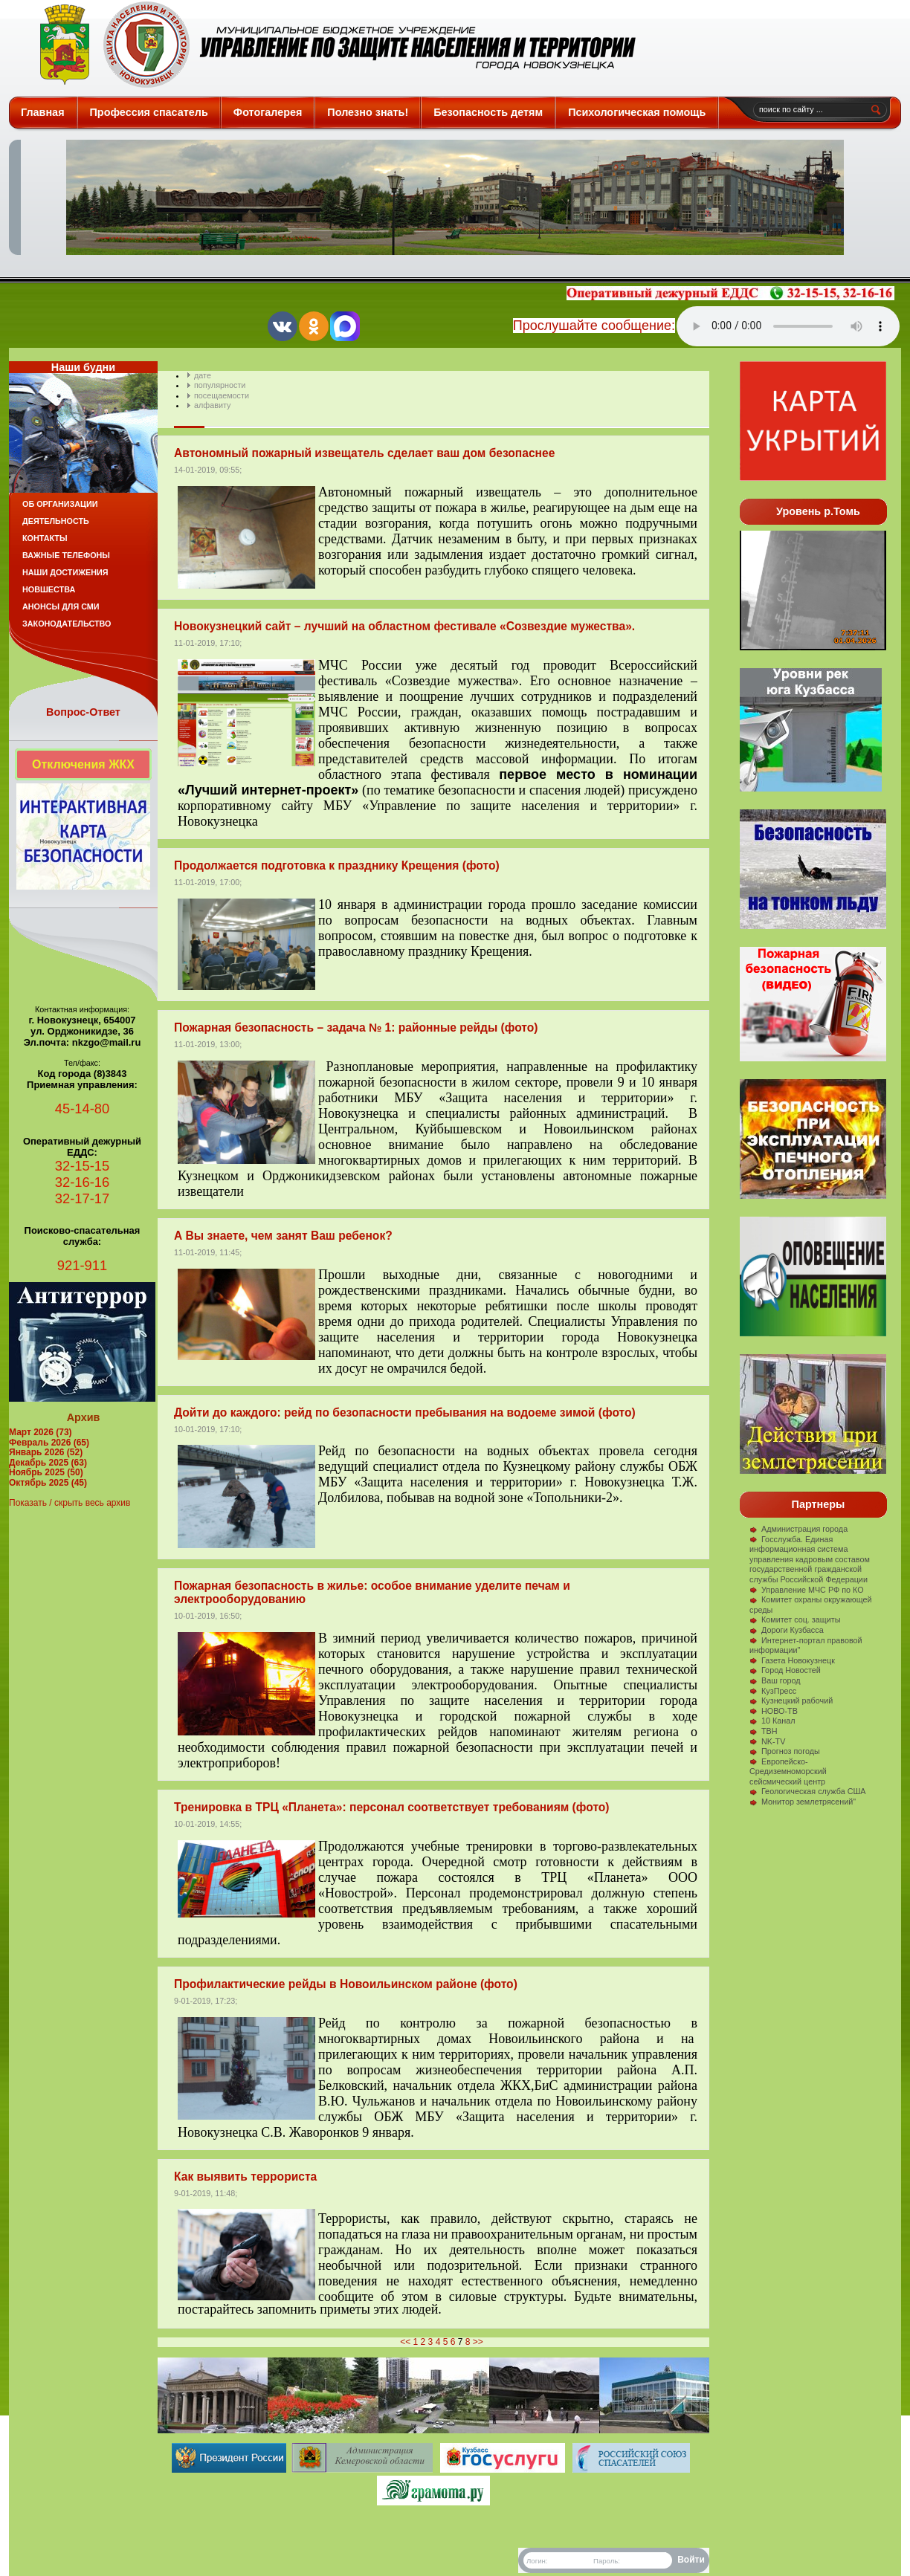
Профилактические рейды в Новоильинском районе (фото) (345, 1984)
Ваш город (775, 1680)
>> (478, 2342)
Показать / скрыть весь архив (69, 1503)
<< (405, 2342)
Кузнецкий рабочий (791, 1700)
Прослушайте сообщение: (594, 325)
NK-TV (767, 1741)
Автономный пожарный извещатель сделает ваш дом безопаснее (364, 453)
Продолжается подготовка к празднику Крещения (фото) (337, 865)
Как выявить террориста (245, 2176)
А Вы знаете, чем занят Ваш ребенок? (283, 1235)
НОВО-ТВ (773, 1710)
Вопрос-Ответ (83, 712)
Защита (331, 44)
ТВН (763, 1730)
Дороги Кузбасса (786, 1629)
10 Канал (772, 1720)
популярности (219, 385)
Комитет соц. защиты (794, 1619)
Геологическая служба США (807, 1791)
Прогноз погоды (784, 1751)
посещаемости (221, 395)
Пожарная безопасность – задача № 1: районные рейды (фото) (356, 1027)
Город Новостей (785, 1670)
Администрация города (798, 1528)
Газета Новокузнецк (792, 1660)
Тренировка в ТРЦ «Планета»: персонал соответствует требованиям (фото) (392, 1807)
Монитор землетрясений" (802, 1801)
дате (202, 375)
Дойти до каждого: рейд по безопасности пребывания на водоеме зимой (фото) (405, 1412)
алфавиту (212, 405)
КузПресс (772, 1690)
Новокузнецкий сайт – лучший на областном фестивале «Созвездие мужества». (404, 626)
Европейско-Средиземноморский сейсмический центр (788, 1771)
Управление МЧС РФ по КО (806, 1589)
